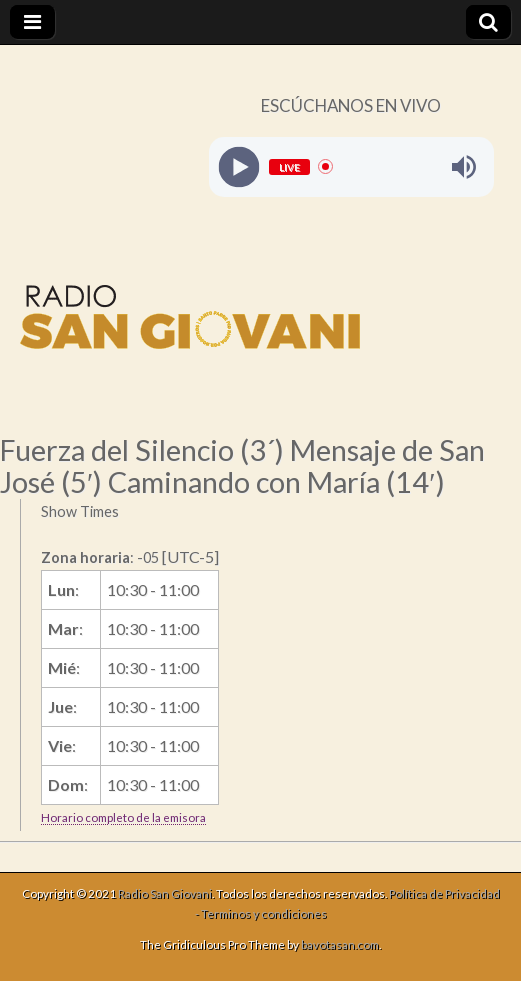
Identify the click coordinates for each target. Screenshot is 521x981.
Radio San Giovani (165, 893)
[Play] (238, 166)
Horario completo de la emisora (123, 817)
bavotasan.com (340, 944)
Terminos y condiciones (264, 913)
